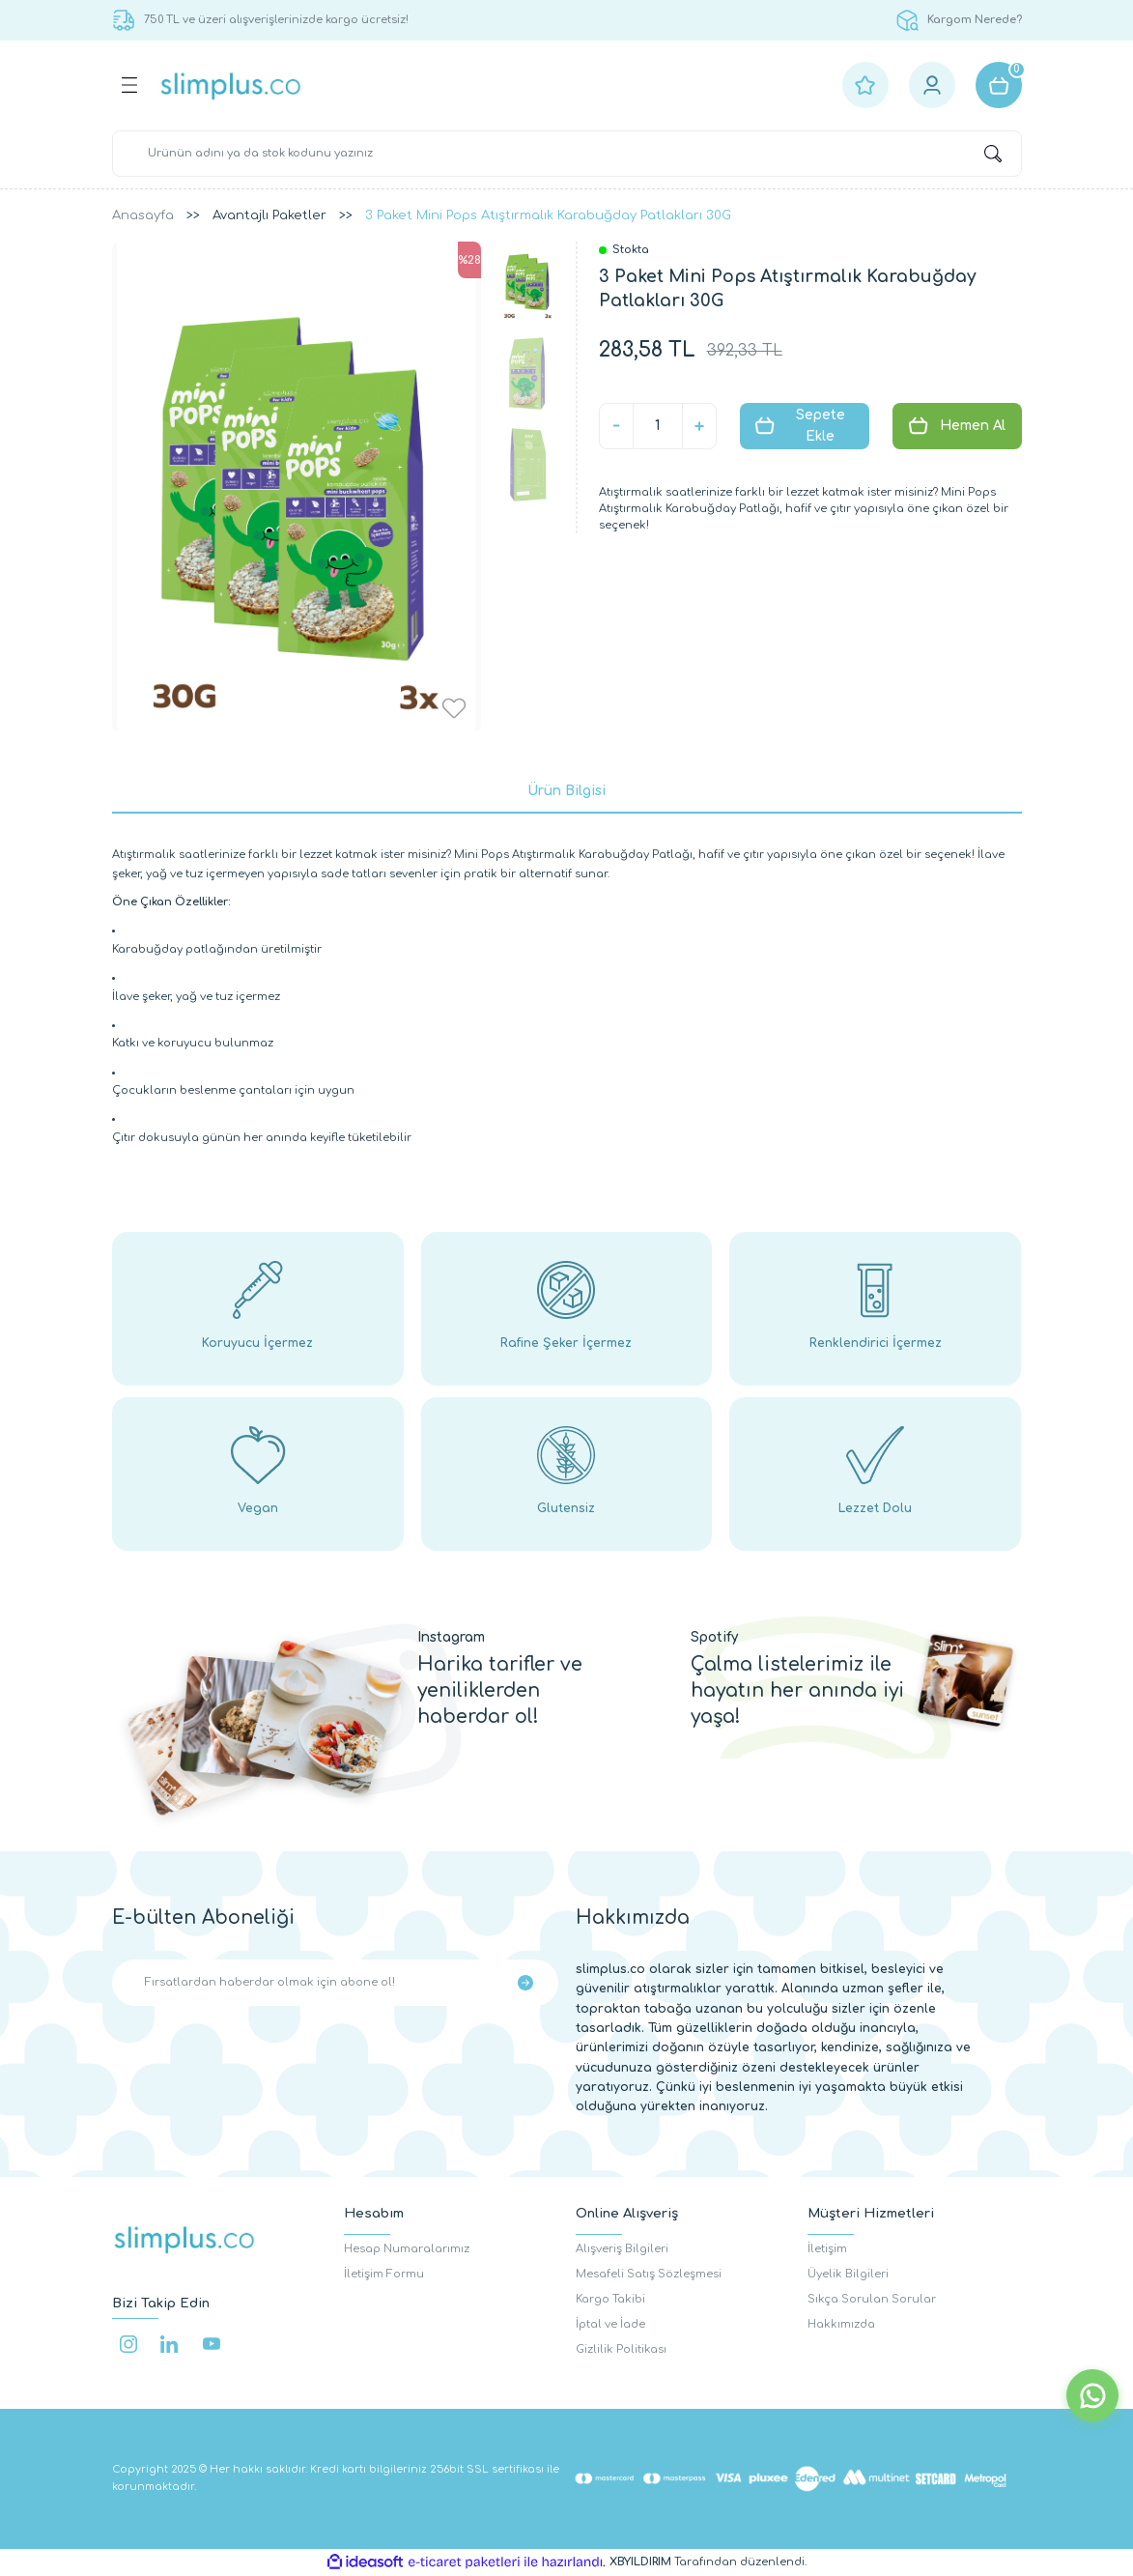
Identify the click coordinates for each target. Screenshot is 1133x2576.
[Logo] (231, 85)
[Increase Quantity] (699, 426)
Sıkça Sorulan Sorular (871, 2299)
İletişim (827, 2249)
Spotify (714, 1637)
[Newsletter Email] (335, 1983)
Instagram (451, 1637)
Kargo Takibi (610, 2299)
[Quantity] (658, 426)
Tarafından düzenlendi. (708, 2562)
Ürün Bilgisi (566, 791)
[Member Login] (932, 85)
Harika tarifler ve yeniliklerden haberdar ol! (499, 1690)
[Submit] (525, 1983)
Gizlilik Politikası (621, 2349)
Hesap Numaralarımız (406, 2249)
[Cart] (999, 85)
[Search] (567, 153)
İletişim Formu (384, 2274)
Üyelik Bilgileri (848, 2274)
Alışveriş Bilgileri (622, 2249)
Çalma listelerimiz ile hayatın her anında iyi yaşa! (797, 1690)
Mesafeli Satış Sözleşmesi (649, 2274)
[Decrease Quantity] (616, 426)
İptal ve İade (610, 2324)
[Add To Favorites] (454, 708)
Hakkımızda (841, 2324)
